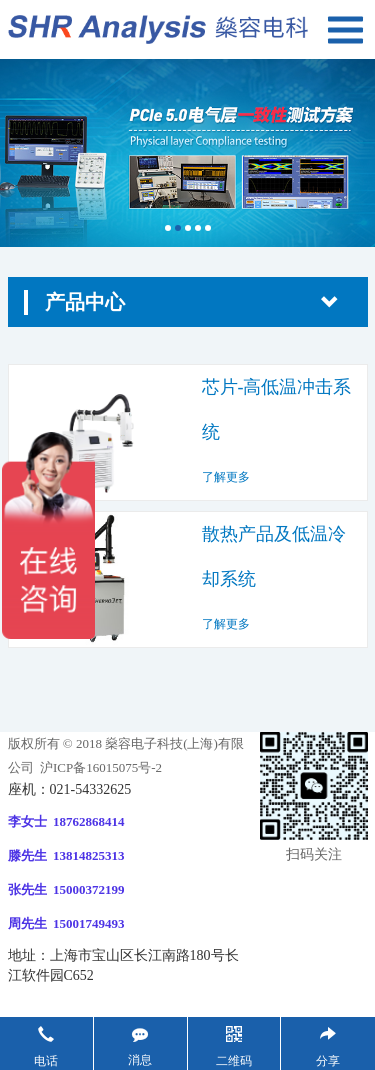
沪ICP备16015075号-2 (99, 767)
